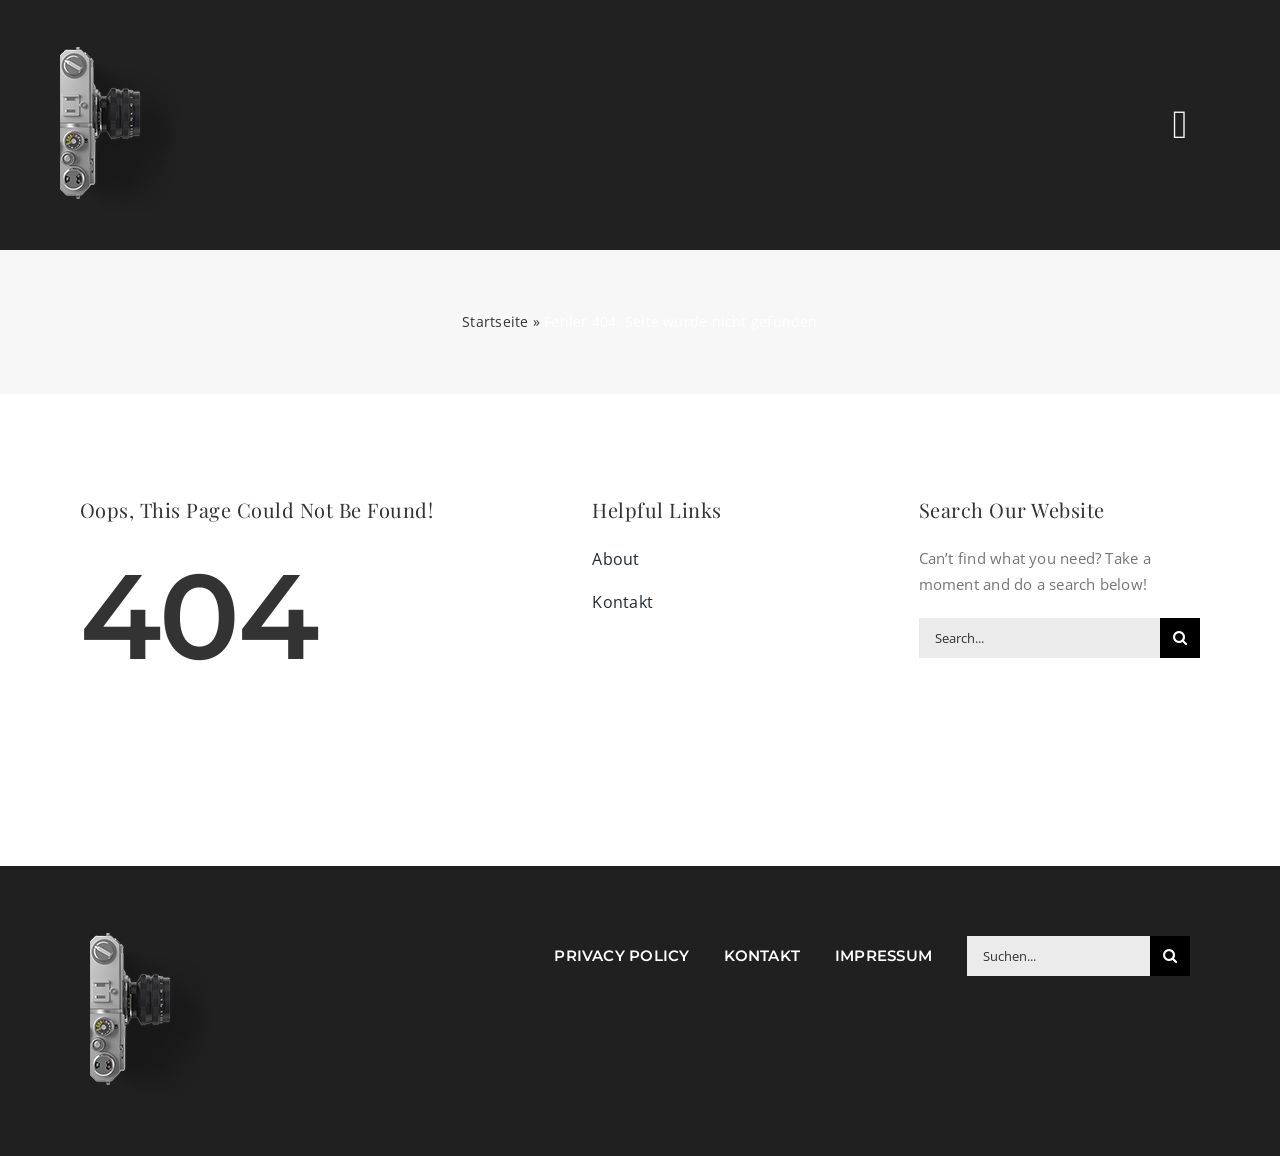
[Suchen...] (1058, 956)
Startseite (495, 321)
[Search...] (1039, 638)
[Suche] (1180, 638)
